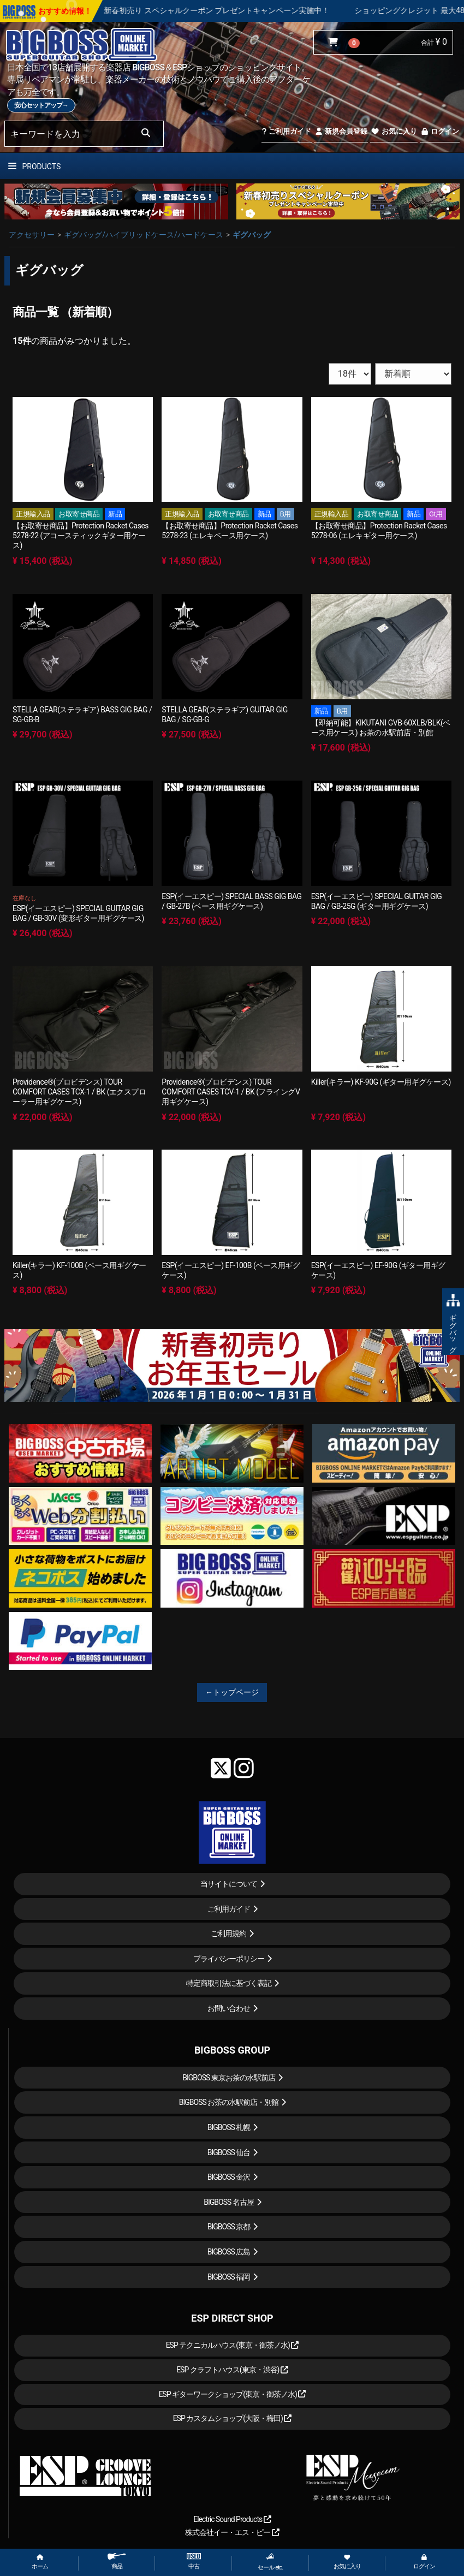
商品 (117, 2561)
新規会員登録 (340, 131)
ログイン (439, 131)
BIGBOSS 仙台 (229, 2152)
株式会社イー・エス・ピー (232, 2532)
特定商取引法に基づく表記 (228, 1983)
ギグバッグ (252, 234)
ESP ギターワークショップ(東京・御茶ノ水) (232, 2394)
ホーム (40, 2562)
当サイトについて (228, 1883)
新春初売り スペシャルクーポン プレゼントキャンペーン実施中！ (249, 10)
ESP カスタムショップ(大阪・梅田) (232, 2418)
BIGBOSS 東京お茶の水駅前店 (228, 2077)
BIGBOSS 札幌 (229, 2127)
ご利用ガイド (286, 131)
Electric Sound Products (232, 2519)
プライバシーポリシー (228, 1958)
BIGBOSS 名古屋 (229, 2202)
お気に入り (394, 131)
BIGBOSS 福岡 (229, 2276)
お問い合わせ (228, 2008)
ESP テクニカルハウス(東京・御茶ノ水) (232, 2345)
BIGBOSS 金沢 (229, 2177)
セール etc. (270, 2562)
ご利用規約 (228, 1933)
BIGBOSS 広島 (229, 2251)
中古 (194, 2561)
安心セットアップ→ (41, 105)
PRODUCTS (34, 166)
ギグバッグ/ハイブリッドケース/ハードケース (143, 234)
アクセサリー (32, 234)
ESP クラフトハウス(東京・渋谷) (232, 2369)
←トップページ (232, 1692)
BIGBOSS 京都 (229, 2226)
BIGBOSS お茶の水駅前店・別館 (229, 2102)
